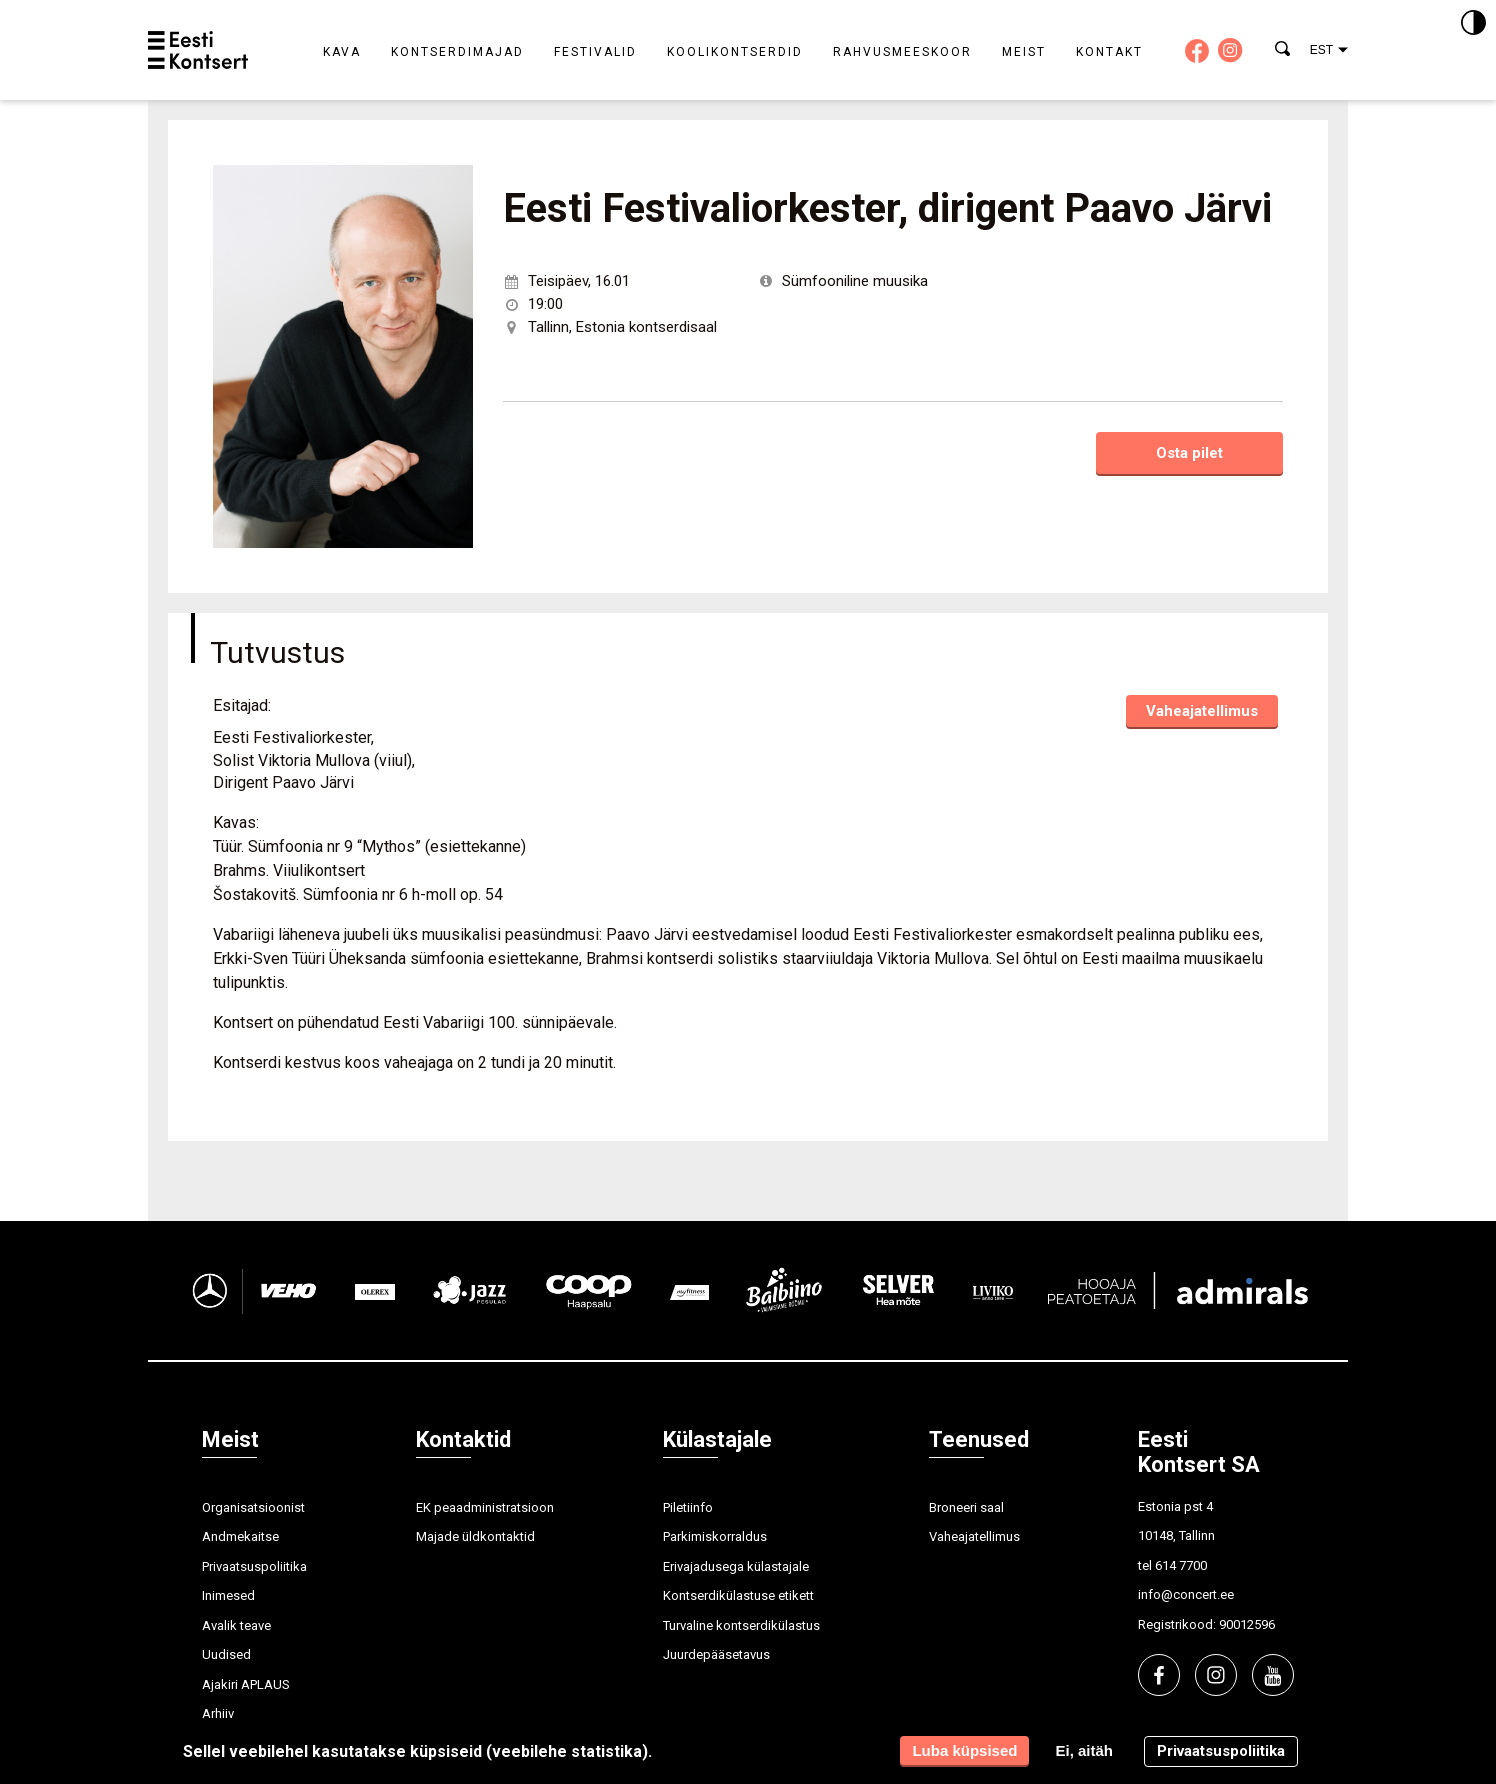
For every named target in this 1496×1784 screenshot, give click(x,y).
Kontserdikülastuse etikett (738, 1595)
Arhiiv (218, 1713)
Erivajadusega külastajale (736, 1566)
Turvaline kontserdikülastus (741, 1625)
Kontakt (1109, 52)
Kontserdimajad (457, 52)
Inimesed (228, 1595)
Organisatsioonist (253, 1507)
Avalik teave (236, 1625)
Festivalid (595, 52)
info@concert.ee (1186, 1594)
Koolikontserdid (735, 52)
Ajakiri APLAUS (246, 1684)
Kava (342, 52)
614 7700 (1181, 1565)
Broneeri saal (966, 1507)
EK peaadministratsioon (485, 1507)
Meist (1024, 52)
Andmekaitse (240, 1536)
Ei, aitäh (1084, 1750)
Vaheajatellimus (1202, 711)
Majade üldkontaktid (475, 1536)
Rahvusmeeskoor (902, 52)
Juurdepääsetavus (716, 1654)
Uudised (226, 1654)
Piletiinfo (688, 1507)
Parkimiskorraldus (715, 1536)
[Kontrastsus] (1473, 24)
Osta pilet (1189, 453)
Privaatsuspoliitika (254, 1566)
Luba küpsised (964, 1750)
